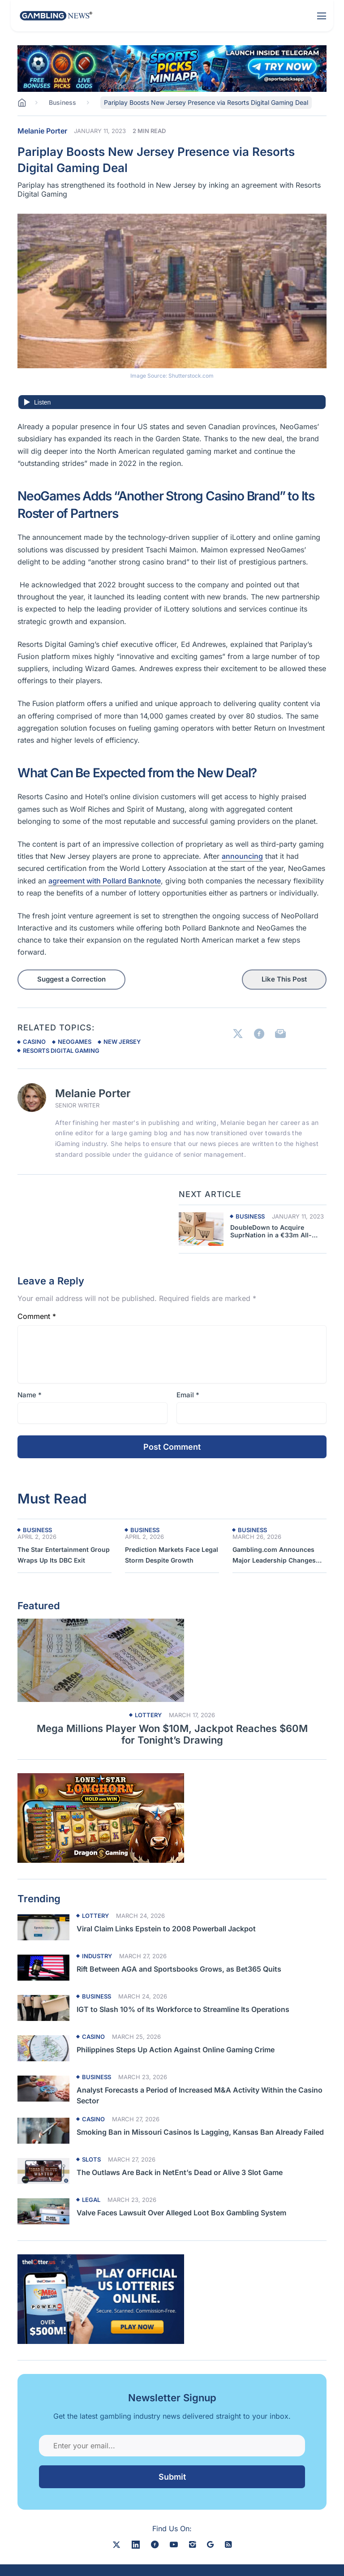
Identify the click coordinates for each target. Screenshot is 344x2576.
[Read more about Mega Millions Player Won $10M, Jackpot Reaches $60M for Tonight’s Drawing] (172, 1660)
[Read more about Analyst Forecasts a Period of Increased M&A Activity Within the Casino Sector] (43, 2088)
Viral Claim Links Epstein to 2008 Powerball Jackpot (166, 1928)
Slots (91, 2159)
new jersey (122, 1041)
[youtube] (174, 2544)
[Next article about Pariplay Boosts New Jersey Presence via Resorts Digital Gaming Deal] (201, 1229)
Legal (91, 2200)
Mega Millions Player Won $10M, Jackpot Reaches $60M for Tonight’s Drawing (172, 1734)
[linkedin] (136, 2544)
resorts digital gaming (61, 1050)
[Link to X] (237, 1033)
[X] (116, 2544)
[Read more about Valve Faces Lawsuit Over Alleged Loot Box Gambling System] (43, 2211)
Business (250, 1216)
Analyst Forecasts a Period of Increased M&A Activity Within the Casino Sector (199, 2095)
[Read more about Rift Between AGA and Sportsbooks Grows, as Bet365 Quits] (43, 1967)
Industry (97, 1956)
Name (29, 1395)
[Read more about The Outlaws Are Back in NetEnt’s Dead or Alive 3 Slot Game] (43, 2171)
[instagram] (192, 2544)
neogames (74, 1041)
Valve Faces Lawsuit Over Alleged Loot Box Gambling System (181, 2212)
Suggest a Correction (71, 979)
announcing (242, 856)
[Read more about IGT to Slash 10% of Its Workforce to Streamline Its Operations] (43, 2008)
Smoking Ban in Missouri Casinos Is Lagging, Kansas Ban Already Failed (200, 2132)
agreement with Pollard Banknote (104, 880)
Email (187, 1395)
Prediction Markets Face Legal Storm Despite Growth (171, 1555)
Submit (172, 2476)
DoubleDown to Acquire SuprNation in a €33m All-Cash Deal (271, 1231)
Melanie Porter (42, 130)
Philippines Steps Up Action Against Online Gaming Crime (176, 2049)
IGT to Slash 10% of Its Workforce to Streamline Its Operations (185, 2009)
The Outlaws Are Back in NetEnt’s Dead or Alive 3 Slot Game (180, 2172)
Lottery (148, 1715)
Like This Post (284, 979)
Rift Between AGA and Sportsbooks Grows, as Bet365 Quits (179, 1968)
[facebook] (155, 2544)
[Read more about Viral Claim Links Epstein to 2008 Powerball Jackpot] (43, 1927)
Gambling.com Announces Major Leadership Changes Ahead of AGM (274, 1556)
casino (34, 1041)
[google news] (210, 2544)
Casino (93, 2036)
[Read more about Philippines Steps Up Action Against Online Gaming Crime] (43, 2048)
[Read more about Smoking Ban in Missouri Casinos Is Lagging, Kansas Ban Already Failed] (43, 2130)
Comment (36, 1316)
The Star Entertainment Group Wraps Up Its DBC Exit (63, 1555)
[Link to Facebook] (259, 1033)
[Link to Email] (280, 1033)
